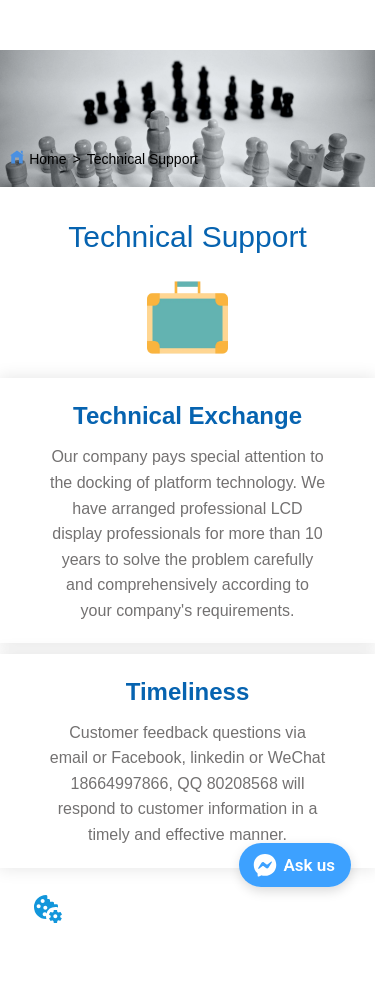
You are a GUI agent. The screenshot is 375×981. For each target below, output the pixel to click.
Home (47, 159)
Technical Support (142, 159)
